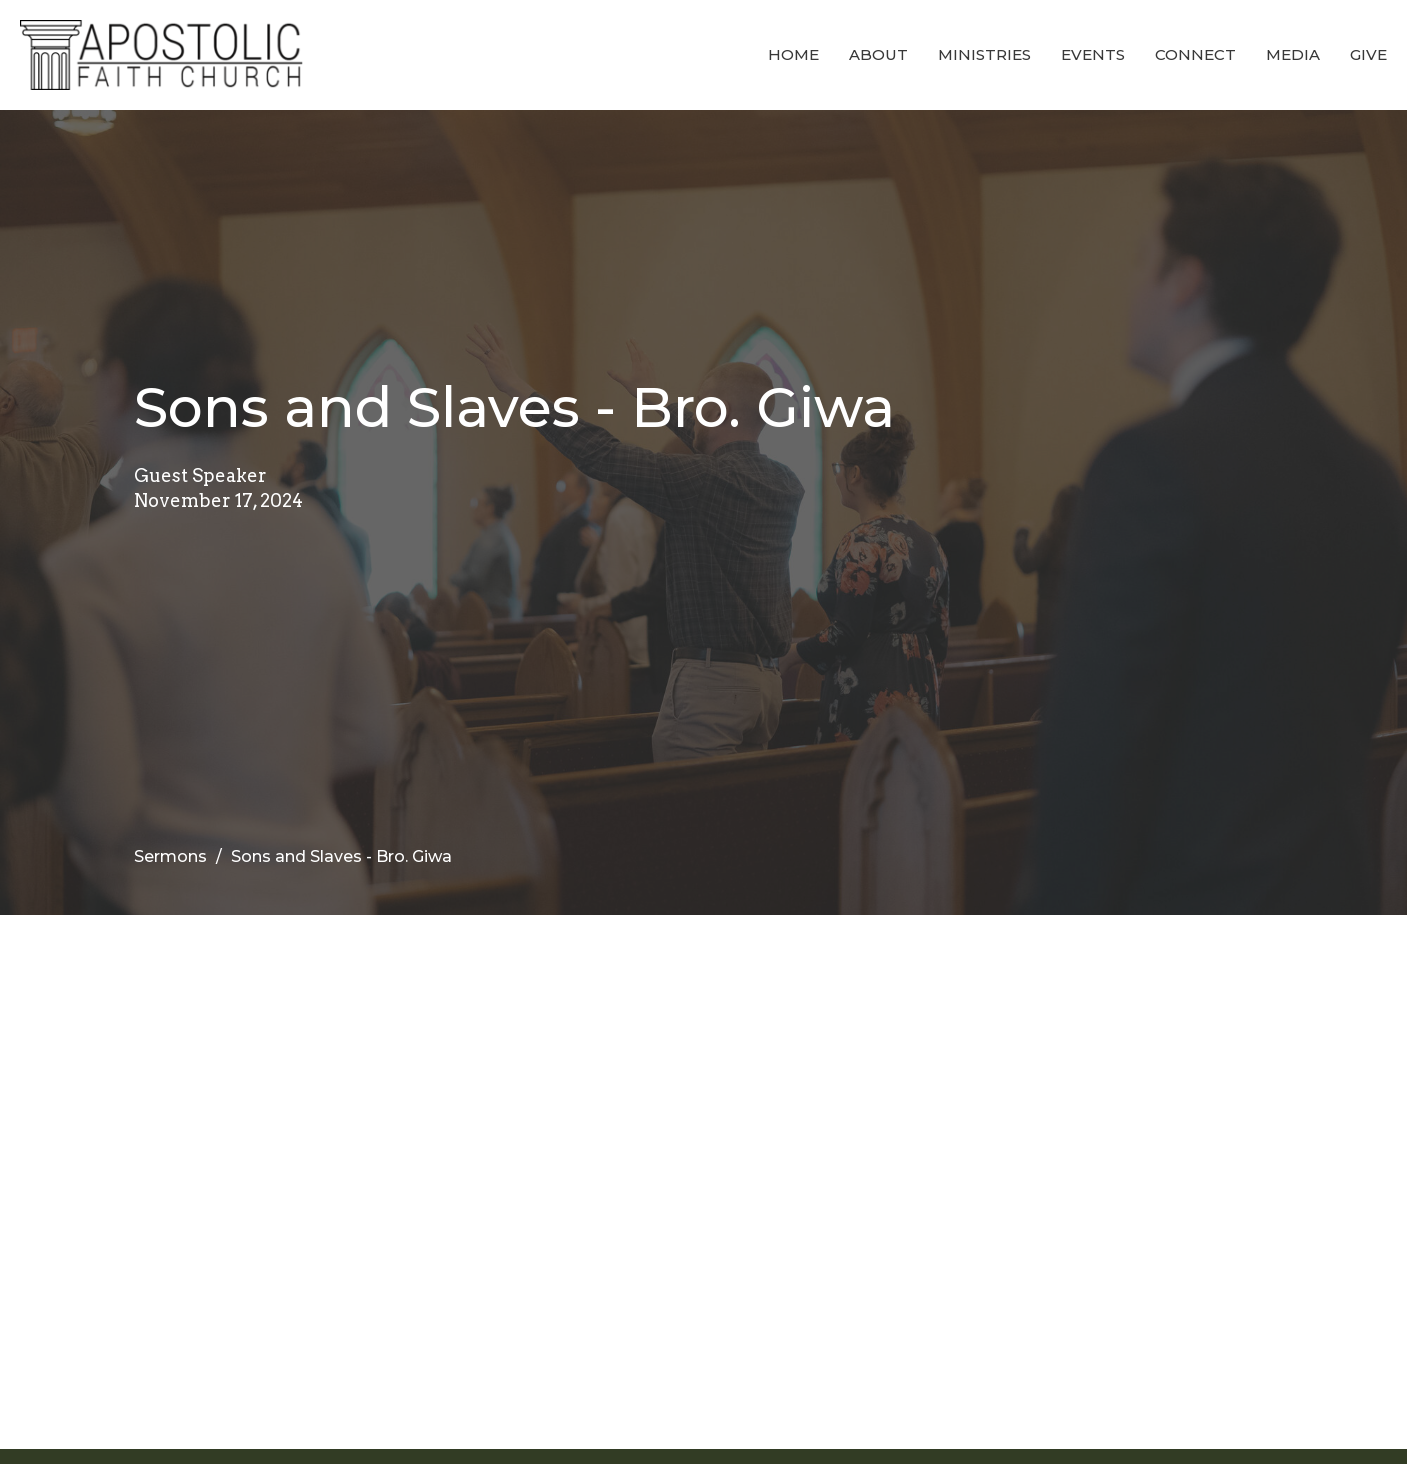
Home (793, 54)
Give (1368, 54)
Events (1093, 54)
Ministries (984, 54)
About (878, 54)
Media (1293, 54)
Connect (1195, 54)
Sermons (170, 856)
